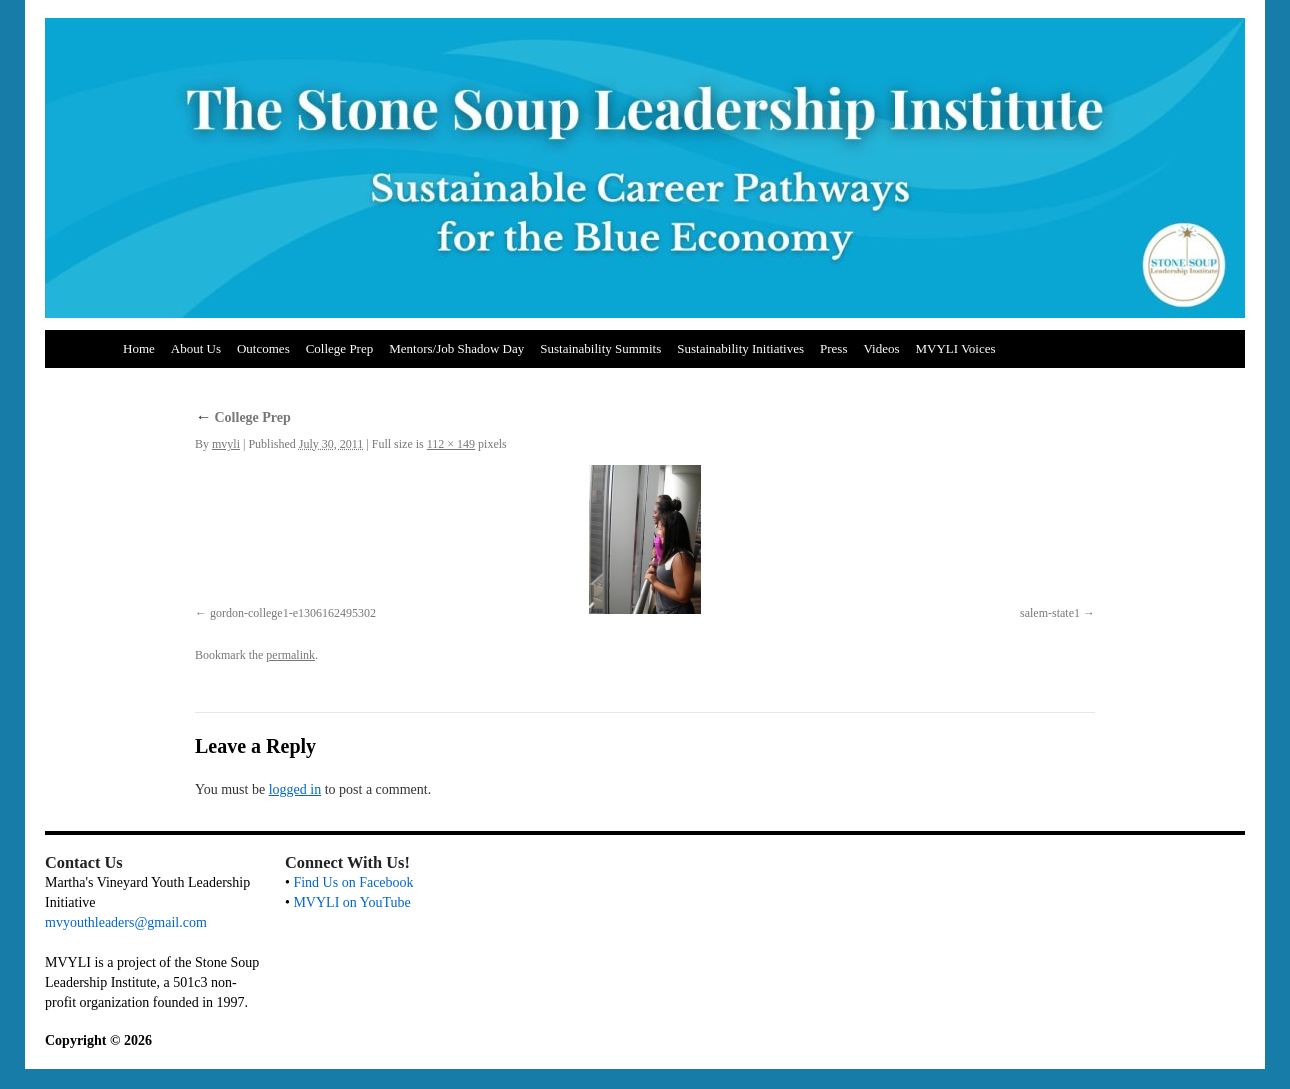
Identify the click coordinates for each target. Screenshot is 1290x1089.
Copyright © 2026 (98, 1040)
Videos (881, 348)
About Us (196, 348)
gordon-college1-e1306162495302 (293, 613)
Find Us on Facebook (353, 882)
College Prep (340, 348)
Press (833, 348)
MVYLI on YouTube (351, 902)
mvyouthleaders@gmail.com (126, 922)
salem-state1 (1050, 613)
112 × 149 (451, 444)
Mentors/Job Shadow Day (456, 348)
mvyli (226, 444)
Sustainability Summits (600, 348)
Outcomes (263, 348)
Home (139, 348)
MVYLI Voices (956, 348)
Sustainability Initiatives (740, 348)
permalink (290, 655)
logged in (295, 789)
